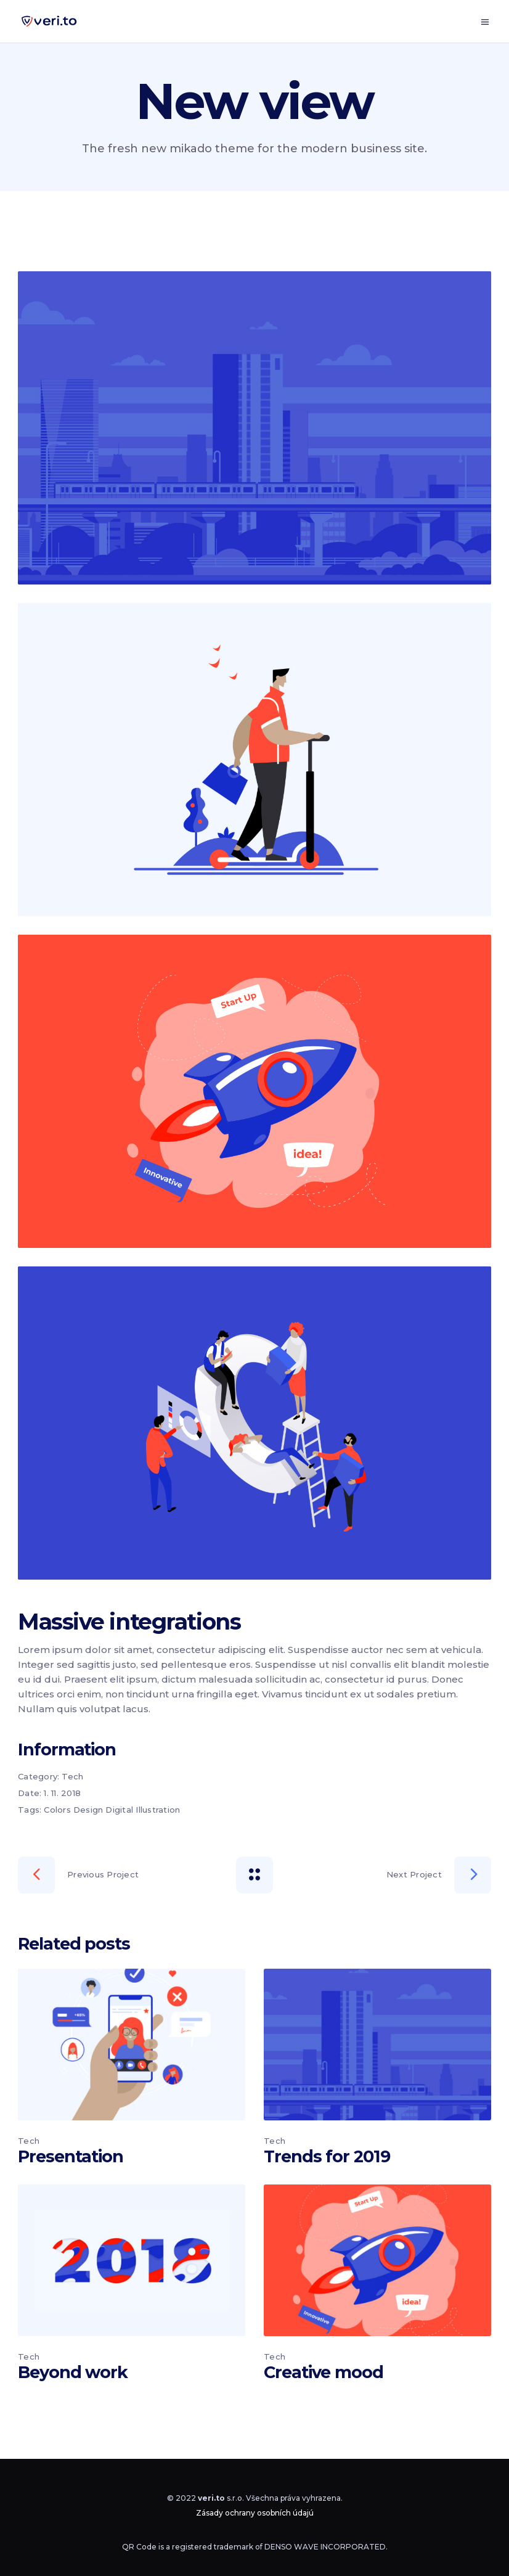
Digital (119, 1810)
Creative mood (323, 2372)
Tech (72, 1776)
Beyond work (73, 2372)
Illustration (158, 1810)
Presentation (70, 2156)
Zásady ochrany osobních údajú (255, 2512)
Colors (57, 1810)
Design (88, 1810)
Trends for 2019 (327, 2156)
